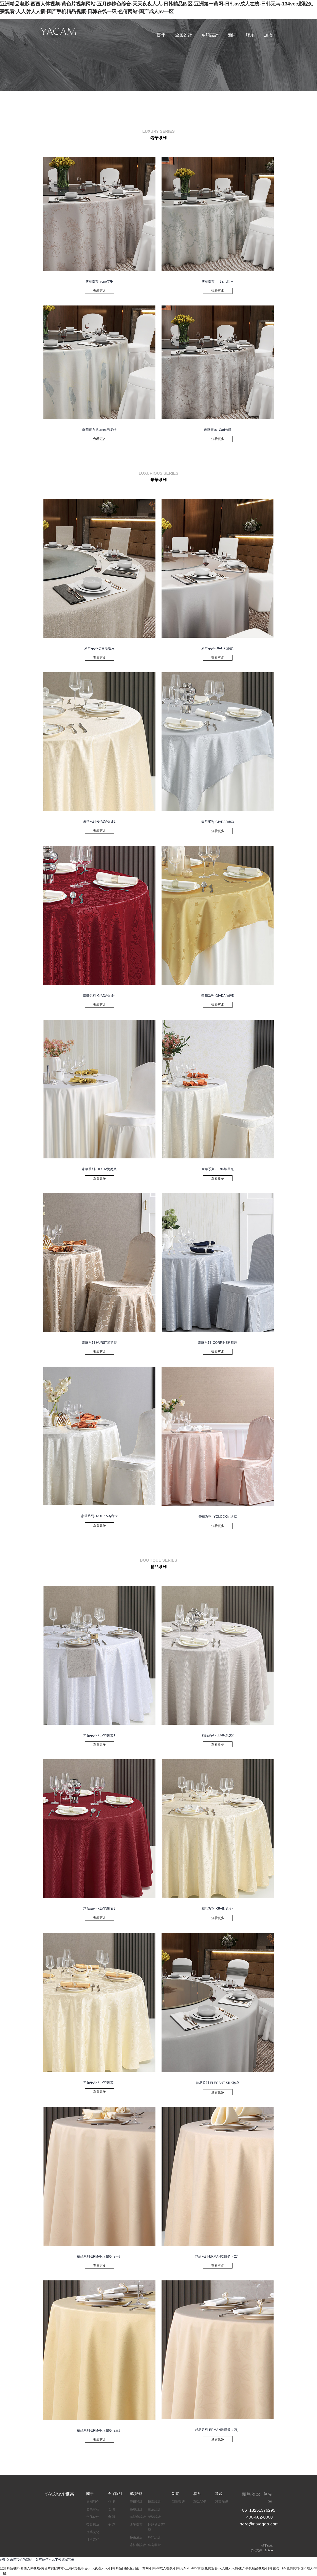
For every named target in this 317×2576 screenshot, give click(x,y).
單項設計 (210, 35)
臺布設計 (136, 2509)
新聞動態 (178, 2501)
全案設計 (183, 35)
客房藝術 (154, 2545)
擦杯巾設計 (138, 2545)
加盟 (268, 35)
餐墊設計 (154, 2517)
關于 (161, 35)
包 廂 (111, 2501)
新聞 (232, 35)
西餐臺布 (136, 2524)
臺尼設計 (154, 2509)
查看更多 (99, 291)
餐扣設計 (154, 2537)
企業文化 (92, 2532)
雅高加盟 (221, 2501)
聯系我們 (199, 2501)
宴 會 (111, 2509)
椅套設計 (154, 2501)
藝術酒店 (136, 2537)
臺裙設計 (136, 2501)
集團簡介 (92, 2501)
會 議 (111, 2517)
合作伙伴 (92, 2517)
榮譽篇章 (92, 2524)
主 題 (111, 2524)
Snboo (269, 2550)
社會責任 (92, 2539)
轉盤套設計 (138, 2517)
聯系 (250, 35)
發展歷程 (92, 2509)
